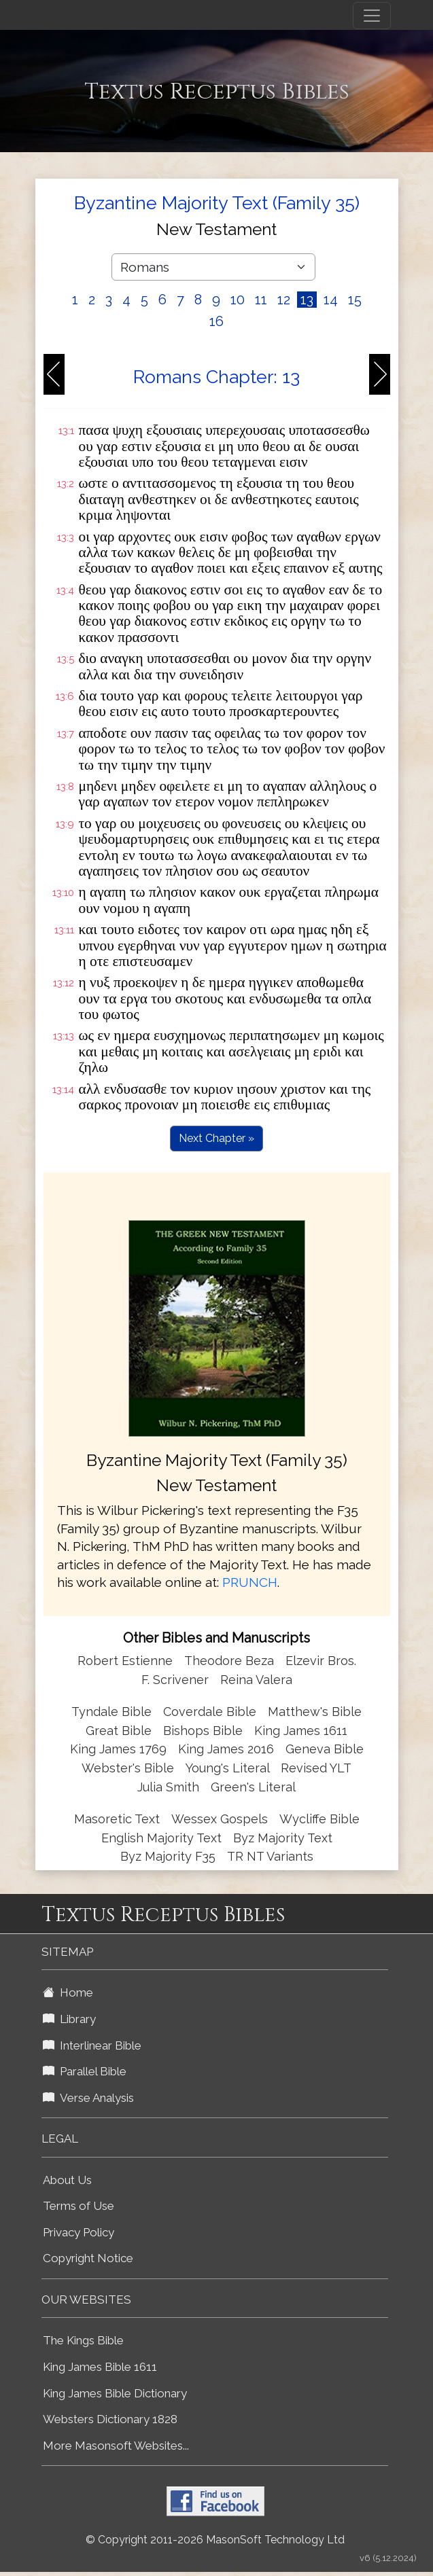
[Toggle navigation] (372, 15)
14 (330, 299)
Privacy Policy (78, 2232)
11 (261, 299)
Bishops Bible (203, 1730)
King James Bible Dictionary (115, 2393)
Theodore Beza (229, 1660)
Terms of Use (78, 2206)
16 (216, 321)
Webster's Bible (128, 1768)
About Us (67, 2180)
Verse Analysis (88, 2098)
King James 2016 (226, 1749)
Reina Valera (256, 1679)
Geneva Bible (324, 1749)
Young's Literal (229, 1768)
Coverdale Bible (209, 1711)
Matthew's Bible (315, 1711)
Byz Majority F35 (167, 1856)
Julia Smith (170, 1787)
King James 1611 (300, 1730)
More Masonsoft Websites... (116, 2445)
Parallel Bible (84, 2071)
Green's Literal (253, 1787)
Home (68, 1992)
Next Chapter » (216, 1138)
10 (237, 299)
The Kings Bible (83, 2340)
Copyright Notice (88, 2258)
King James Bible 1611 (100, 2367)
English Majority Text (161, 1838)
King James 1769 (118, 1749)
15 (355, 299)
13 (307, 299)
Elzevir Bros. (320, 1660)
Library (69, 2019)
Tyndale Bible (111, 1711)
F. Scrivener (175, 1679)
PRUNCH (249, 1582)
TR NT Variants (270, 1856)
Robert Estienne (125, 1660)
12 (284, 299)
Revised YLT (316, 1768)
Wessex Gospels (219, 1819)
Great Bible (119, 1730)
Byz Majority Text (282, 1838)
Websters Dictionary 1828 (110, 2419)
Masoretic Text (117, 1819)
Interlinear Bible (92, 2045)
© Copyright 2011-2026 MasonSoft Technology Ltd (215, 2539)
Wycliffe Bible (319, 1819)
